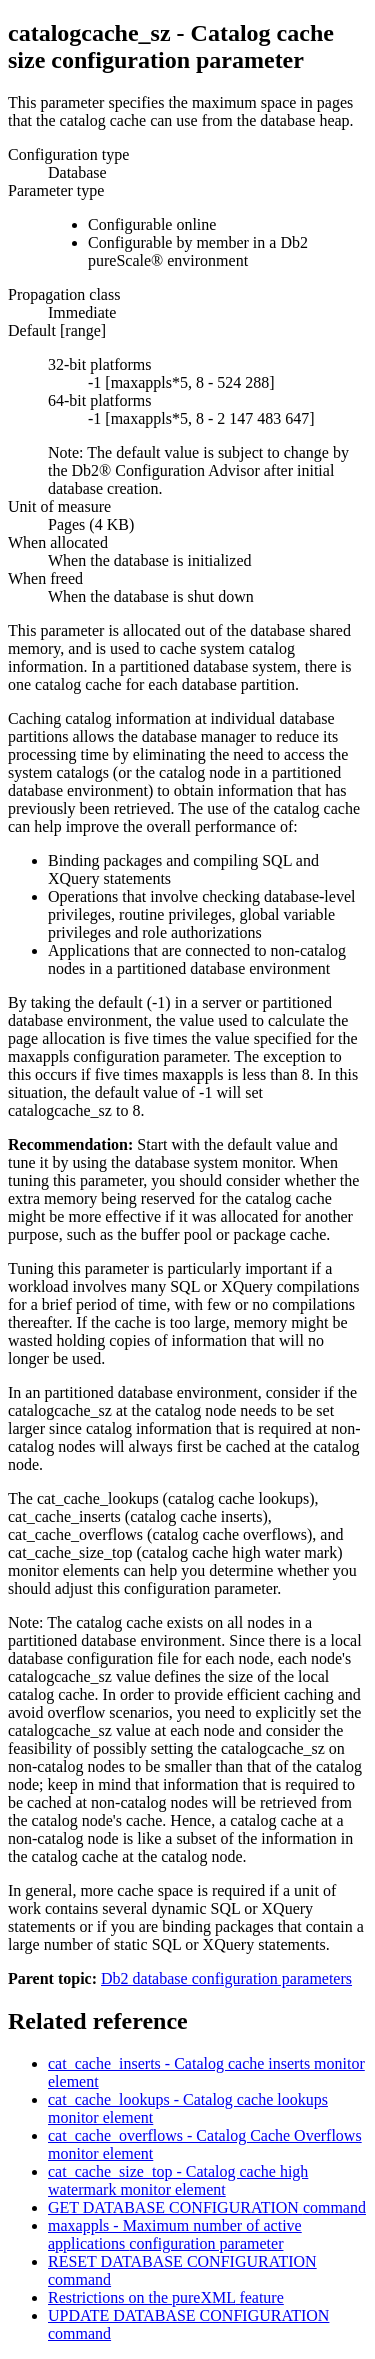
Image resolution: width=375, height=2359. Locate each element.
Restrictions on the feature (166, 2297)
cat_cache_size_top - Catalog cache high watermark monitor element (178, 2180)
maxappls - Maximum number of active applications (175, 2234)
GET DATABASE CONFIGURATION (207, 2207)
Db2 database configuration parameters (226, 1978)
